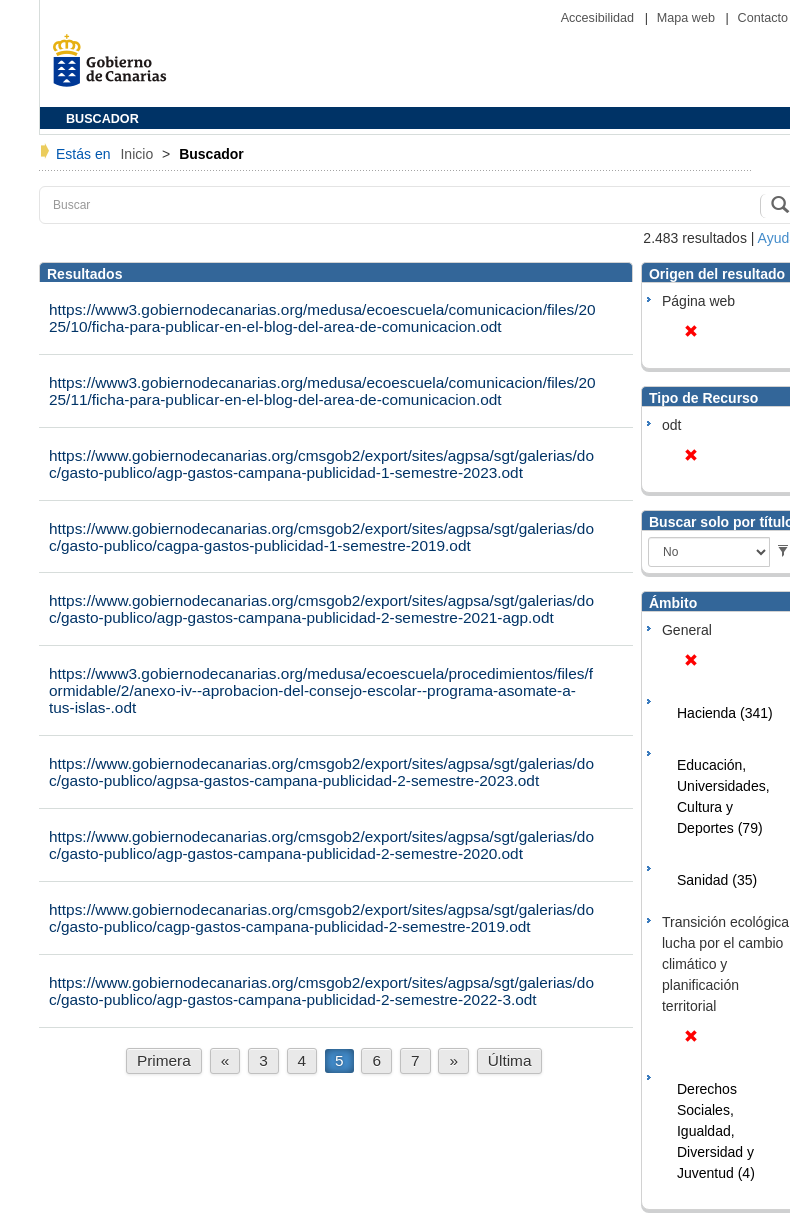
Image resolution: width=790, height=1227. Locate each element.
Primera (164, 1060)
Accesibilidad (599, 18)
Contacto (763, 18)
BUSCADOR (102, 119)
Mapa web (688, 18)
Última (510, 1060)
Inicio (138, 154)
